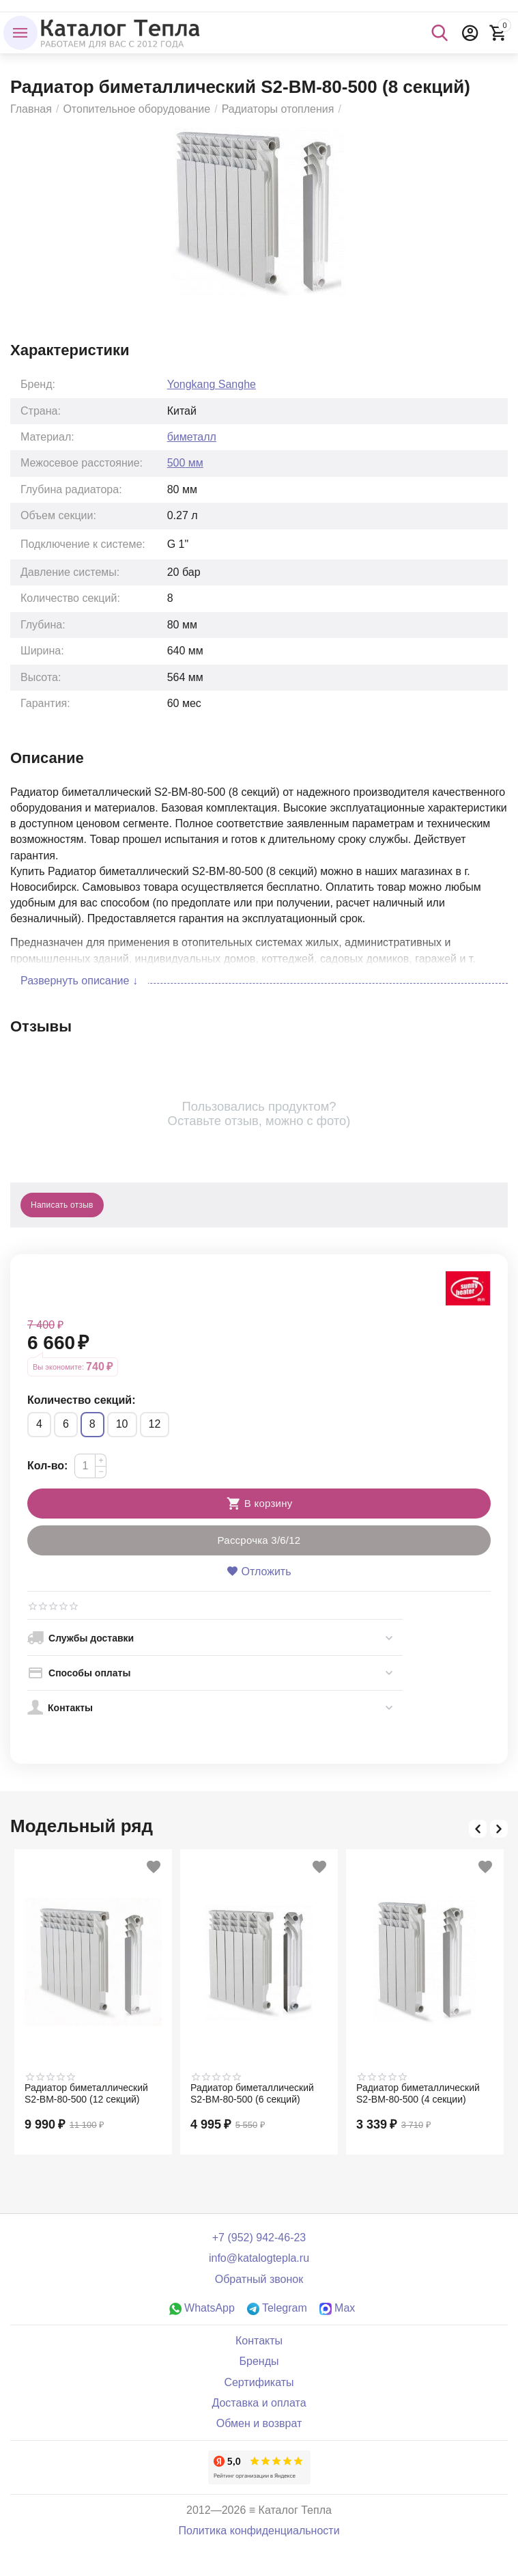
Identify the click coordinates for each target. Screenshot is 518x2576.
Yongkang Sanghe (211, 384)
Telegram (277, 2308)
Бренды (258, 2361)
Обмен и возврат (259, 2423)
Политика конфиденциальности (258, 2530)
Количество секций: (81, 1400)
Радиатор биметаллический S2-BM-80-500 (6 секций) (252, 2093)
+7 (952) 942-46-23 (259, 2237)
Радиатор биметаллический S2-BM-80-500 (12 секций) (86, 2093)
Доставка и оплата (259, 2403)
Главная (31, 109)
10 (122, 1424)
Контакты (259, 2340)
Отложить (259, 1571)
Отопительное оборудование (136, 109)
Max (337, 2308)
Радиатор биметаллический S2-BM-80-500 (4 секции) (418, 2093)
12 (155, 1424)
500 (185, 463)
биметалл (191, 437)
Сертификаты (258, 2382)
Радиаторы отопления (278, 109)
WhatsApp (202, 2308)
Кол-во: (47, 1465)
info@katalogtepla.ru (259, 2258)
